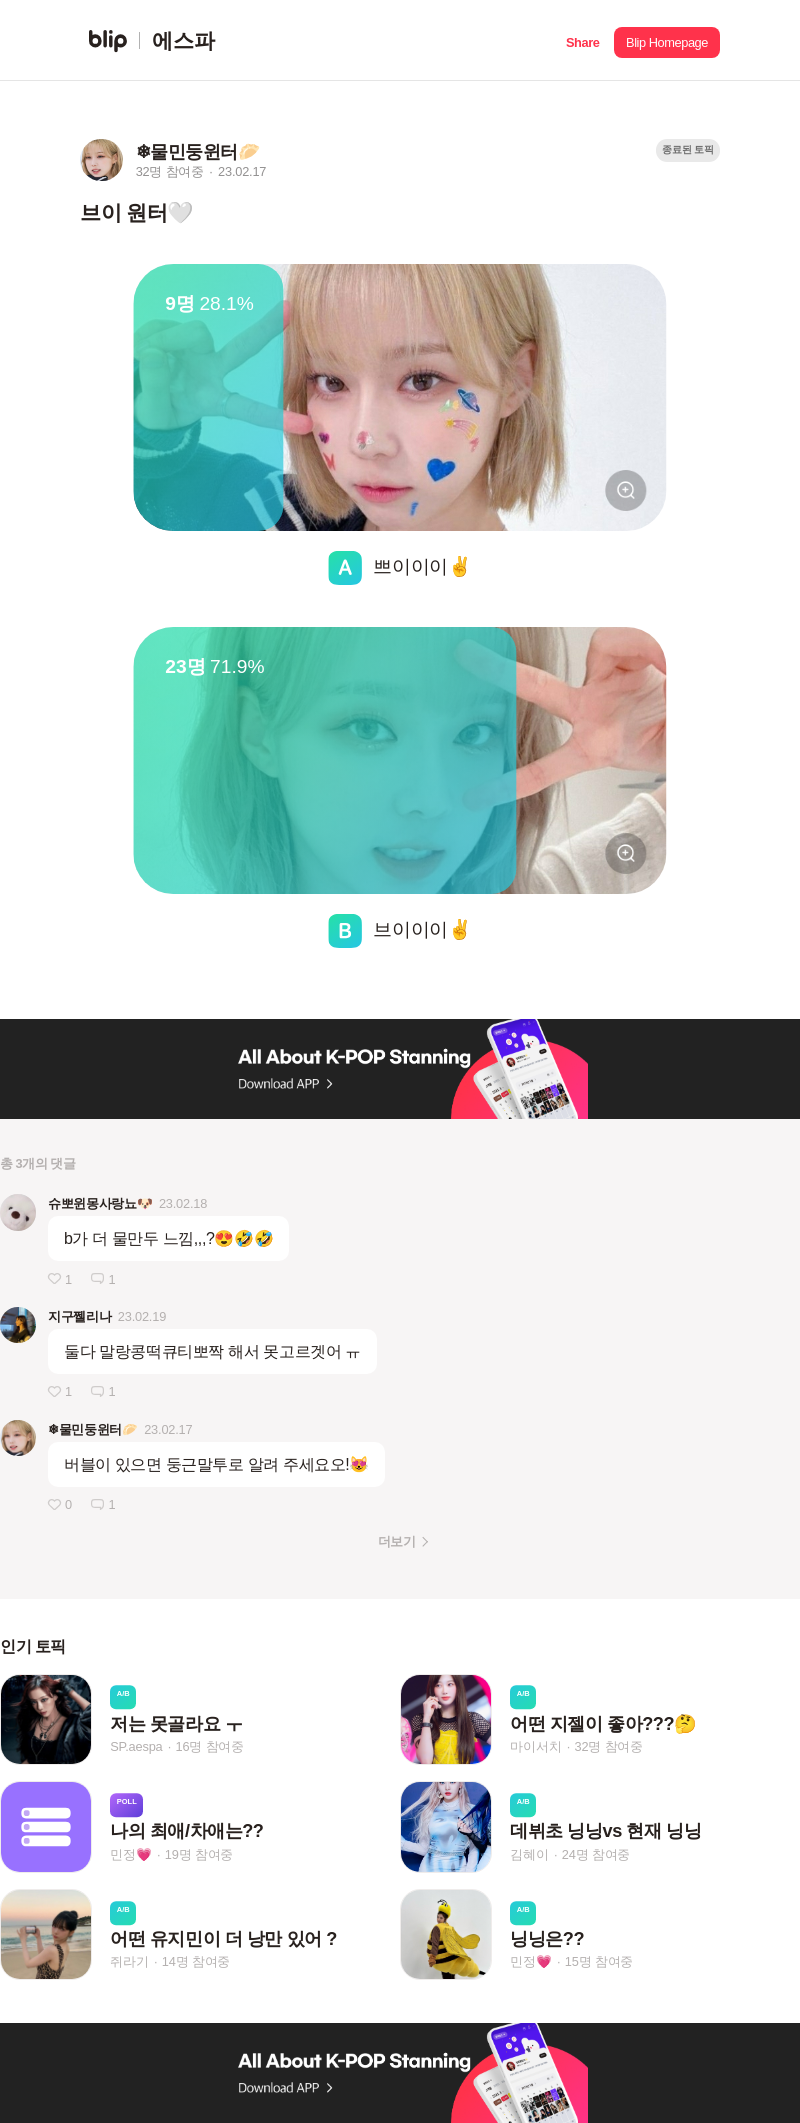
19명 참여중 (199, 1854)
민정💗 (130, 1854)
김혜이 (529, 1854)
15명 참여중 (599, 1961)
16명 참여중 (210, 1746)
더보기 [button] (396, 1541)
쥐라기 (129, 1961)
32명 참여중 (609, 1746)
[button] (582, 40)
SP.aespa (136, 1746)
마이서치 (535, 1746)
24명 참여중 (596, 1854)
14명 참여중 (196, 1961)
